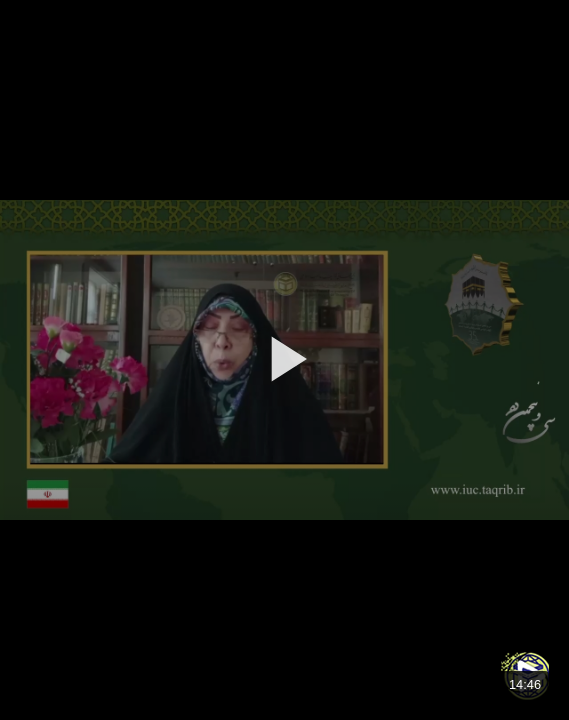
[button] (284, 358)
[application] (284, 360)
